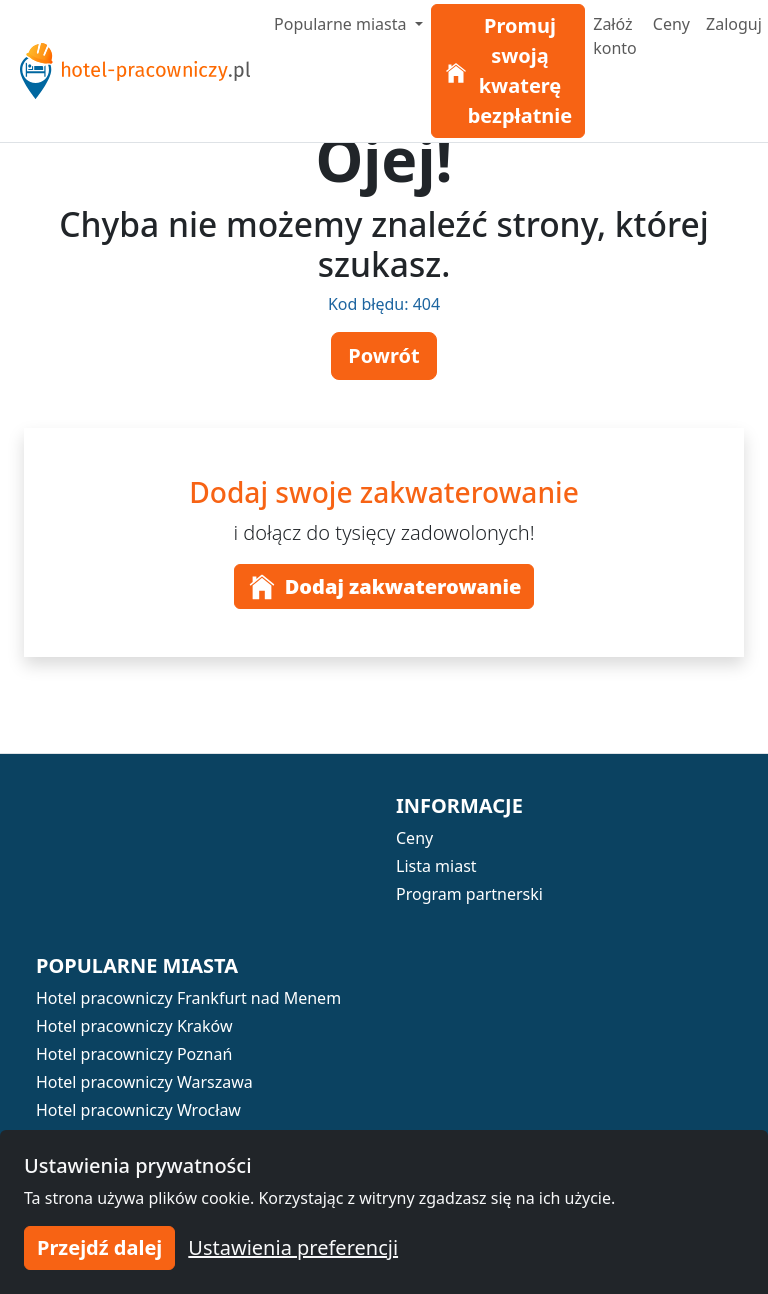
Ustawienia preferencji (293, 1247)
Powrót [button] (383, 355)
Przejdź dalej (99, 1247)
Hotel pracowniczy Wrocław (138, 1110)
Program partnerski (469, 894)
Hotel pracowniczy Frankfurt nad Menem (188, 998)
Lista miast (436, 866)
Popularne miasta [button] (342, 24)
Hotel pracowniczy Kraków (134, 1026)
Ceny (671, 24)
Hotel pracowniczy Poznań (134, 1054)
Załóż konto (615, 36)
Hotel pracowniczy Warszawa (144, 1082)
